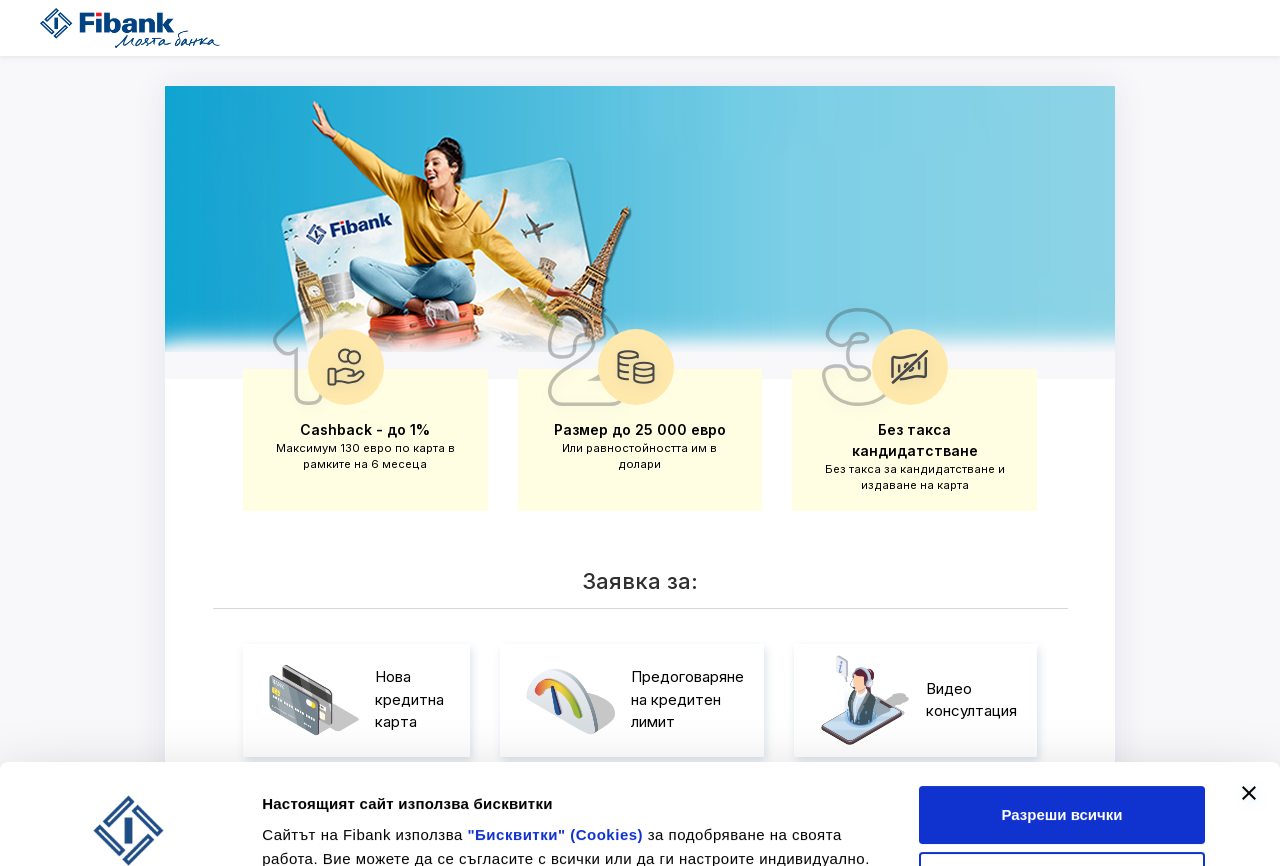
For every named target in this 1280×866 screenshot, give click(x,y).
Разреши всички (1061, 720)
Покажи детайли (323, 819)
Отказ (1062, 786)
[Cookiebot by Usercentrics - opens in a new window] (129, 827)
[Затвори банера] (1249, 699)
